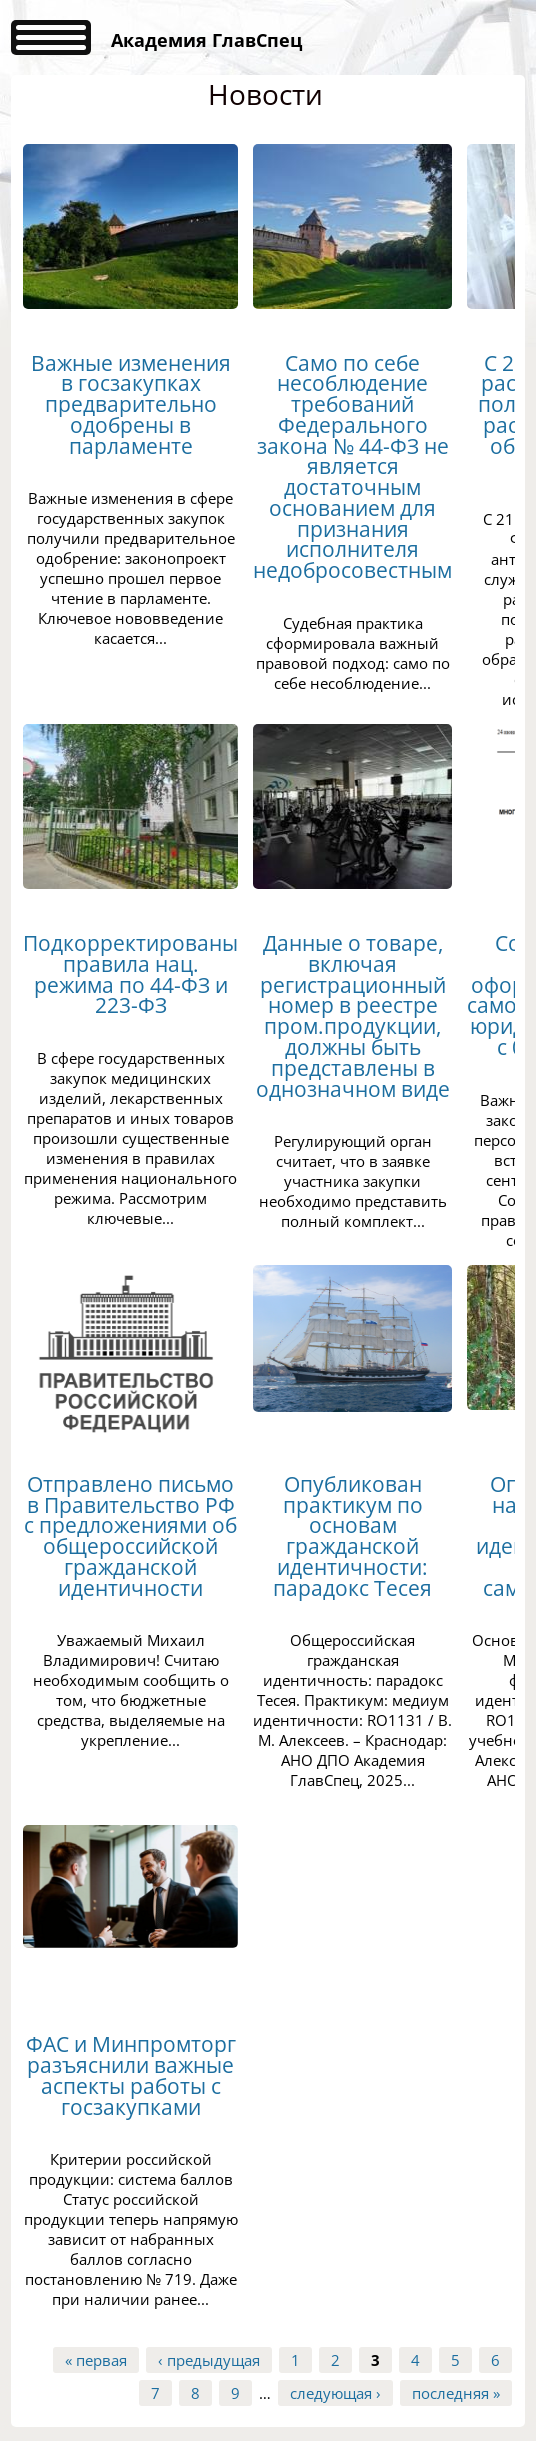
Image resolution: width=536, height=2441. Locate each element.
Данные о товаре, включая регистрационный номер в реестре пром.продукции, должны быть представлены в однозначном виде (353, 1015)
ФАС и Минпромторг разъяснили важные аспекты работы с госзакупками (131, 2075)
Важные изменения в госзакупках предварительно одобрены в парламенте (131, 404)
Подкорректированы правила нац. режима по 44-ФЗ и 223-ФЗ (130, 974)
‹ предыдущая (209, 2360)
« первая (96, 2360)
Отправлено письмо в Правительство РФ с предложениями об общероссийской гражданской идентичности (130, 1536)
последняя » (456, 2393)
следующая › (335, 2393)
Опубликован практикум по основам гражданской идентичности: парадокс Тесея (352, 1536)
